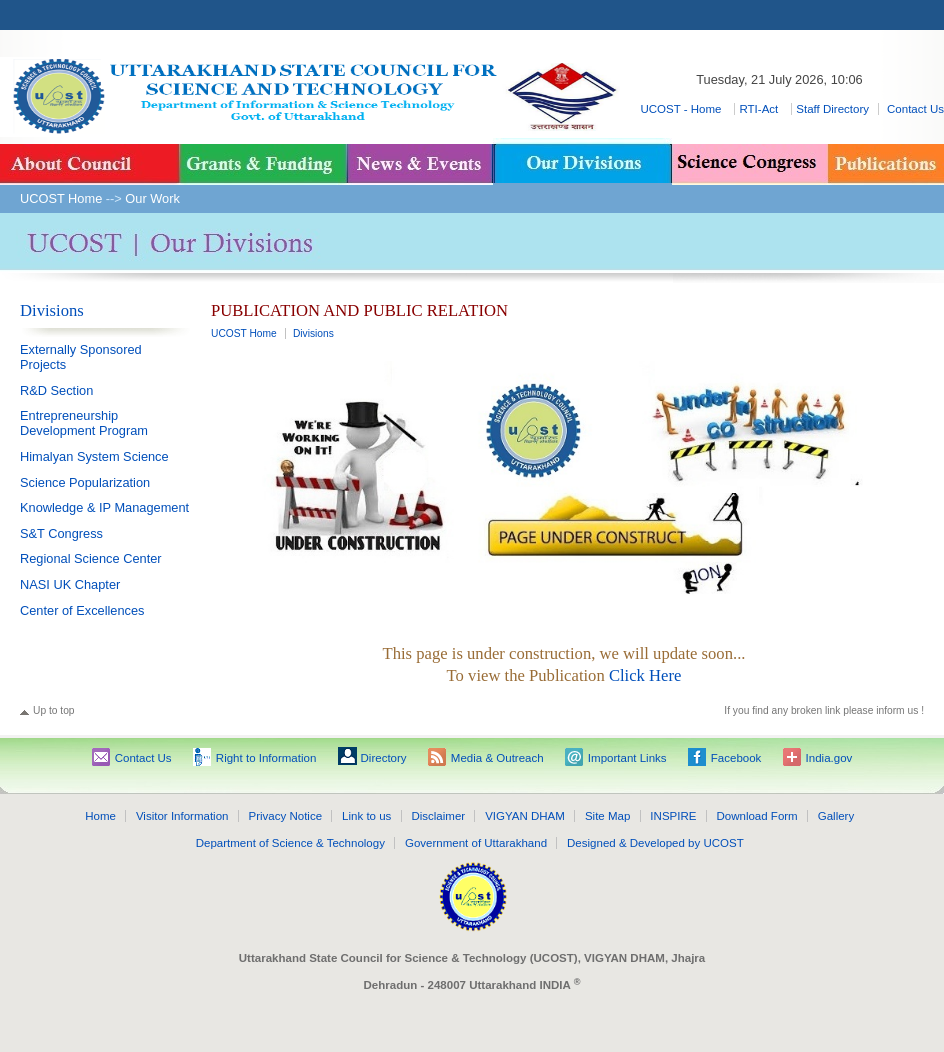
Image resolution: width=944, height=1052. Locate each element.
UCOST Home (61, 198)
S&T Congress (61, 533)
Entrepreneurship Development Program (84, 423)
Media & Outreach (497, 758)
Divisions (52, 310)
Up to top (54, 710)
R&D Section (56, 390)
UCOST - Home (682, 109)
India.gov (829, 758)
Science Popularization (85, 482)
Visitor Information (182, 816)
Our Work (152, 198)
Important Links (627, 758)
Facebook (736, 758)
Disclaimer (438, 816)
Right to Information (266, 758)
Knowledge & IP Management (104, 507)
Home (100, 816)
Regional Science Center (91, 558)
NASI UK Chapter (70, 584)
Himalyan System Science (94, 456)
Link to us (366, 816)
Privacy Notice (285, 816)
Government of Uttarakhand (476, 843)
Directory (384, 758)
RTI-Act (760, 109)
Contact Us (915, 109)
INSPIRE (673, 816)
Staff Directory (832, 109)
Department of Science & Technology (290, 843)
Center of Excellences (82, 610)
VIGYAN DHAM (525, 816)
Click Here (645, 675)
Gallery (836, 816)
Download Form (756, 816)
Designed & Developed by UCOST (655, 843)
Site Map (607, 816)
